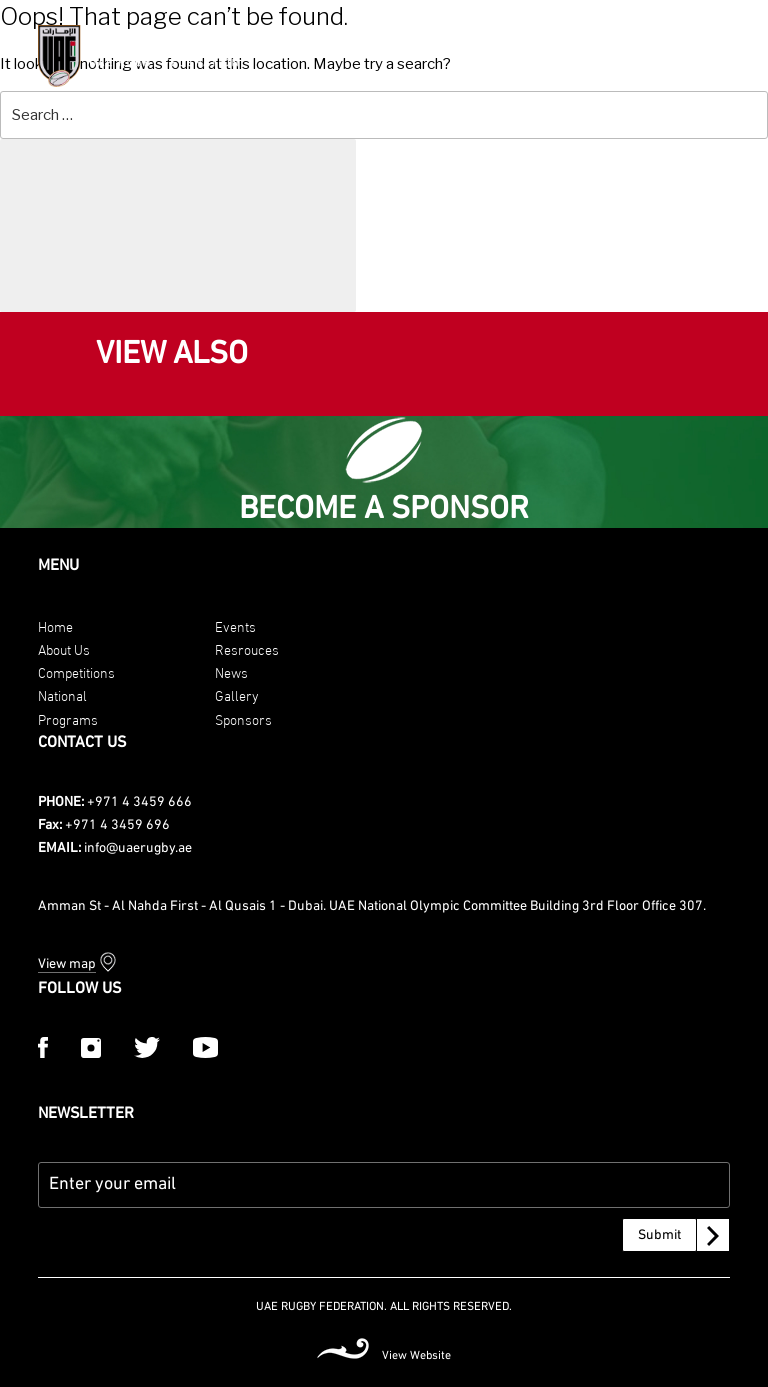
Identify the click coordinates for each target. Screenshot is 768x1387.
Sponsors (243, 718)
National (62, 694)
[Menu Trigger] (725, 53)
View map (67, 964)
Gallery (237, 694)
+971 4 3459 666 (139, 802)
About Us (64, 648)
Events (235, 625)
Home (55, 625)
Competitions (76, 671)
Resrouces (247, 648)
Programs (68, 718)
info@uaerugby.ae (138, 848)
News (231, 671)
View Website (416, 1356)
